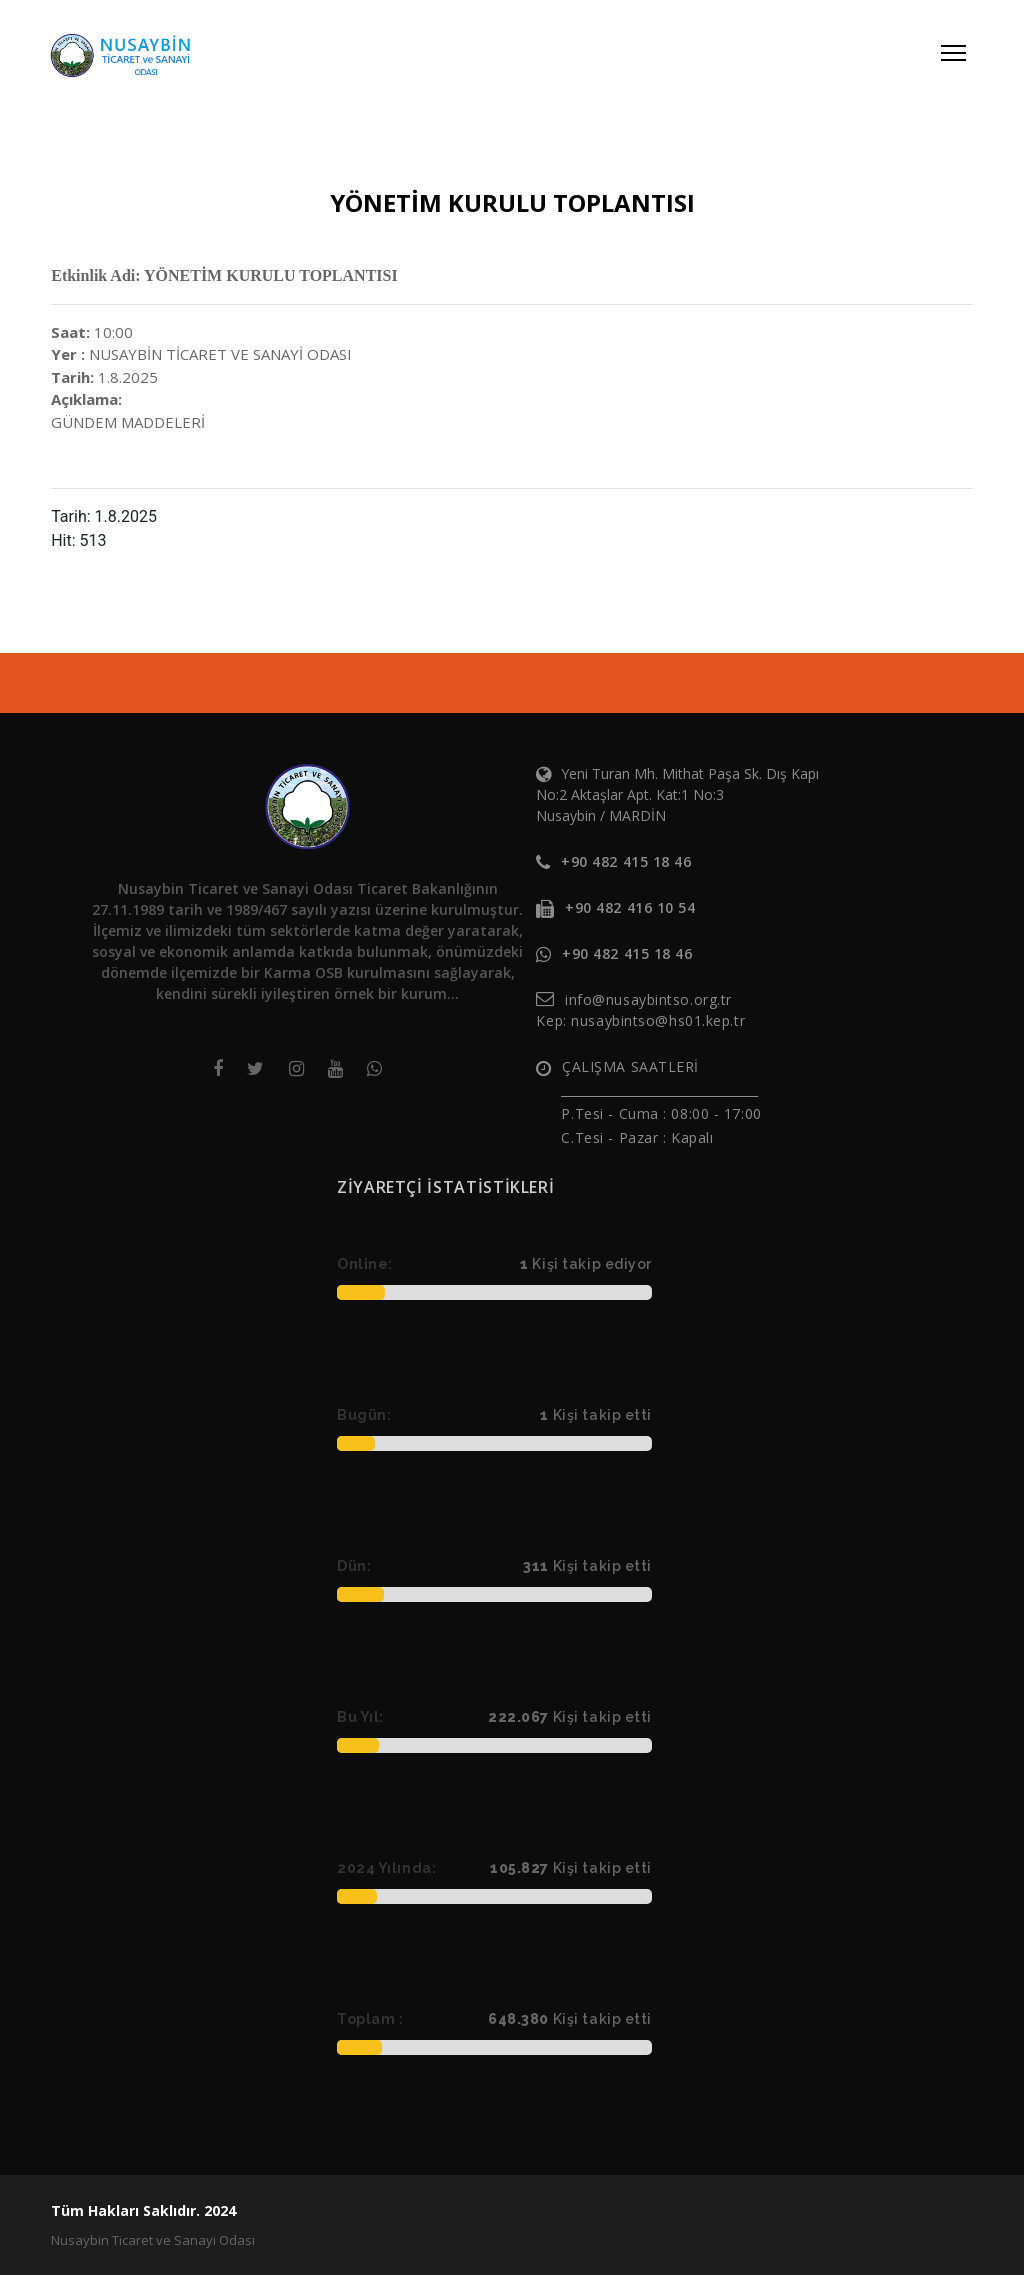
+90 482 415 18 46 (626, 861)
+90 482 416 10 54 (630, 907)
